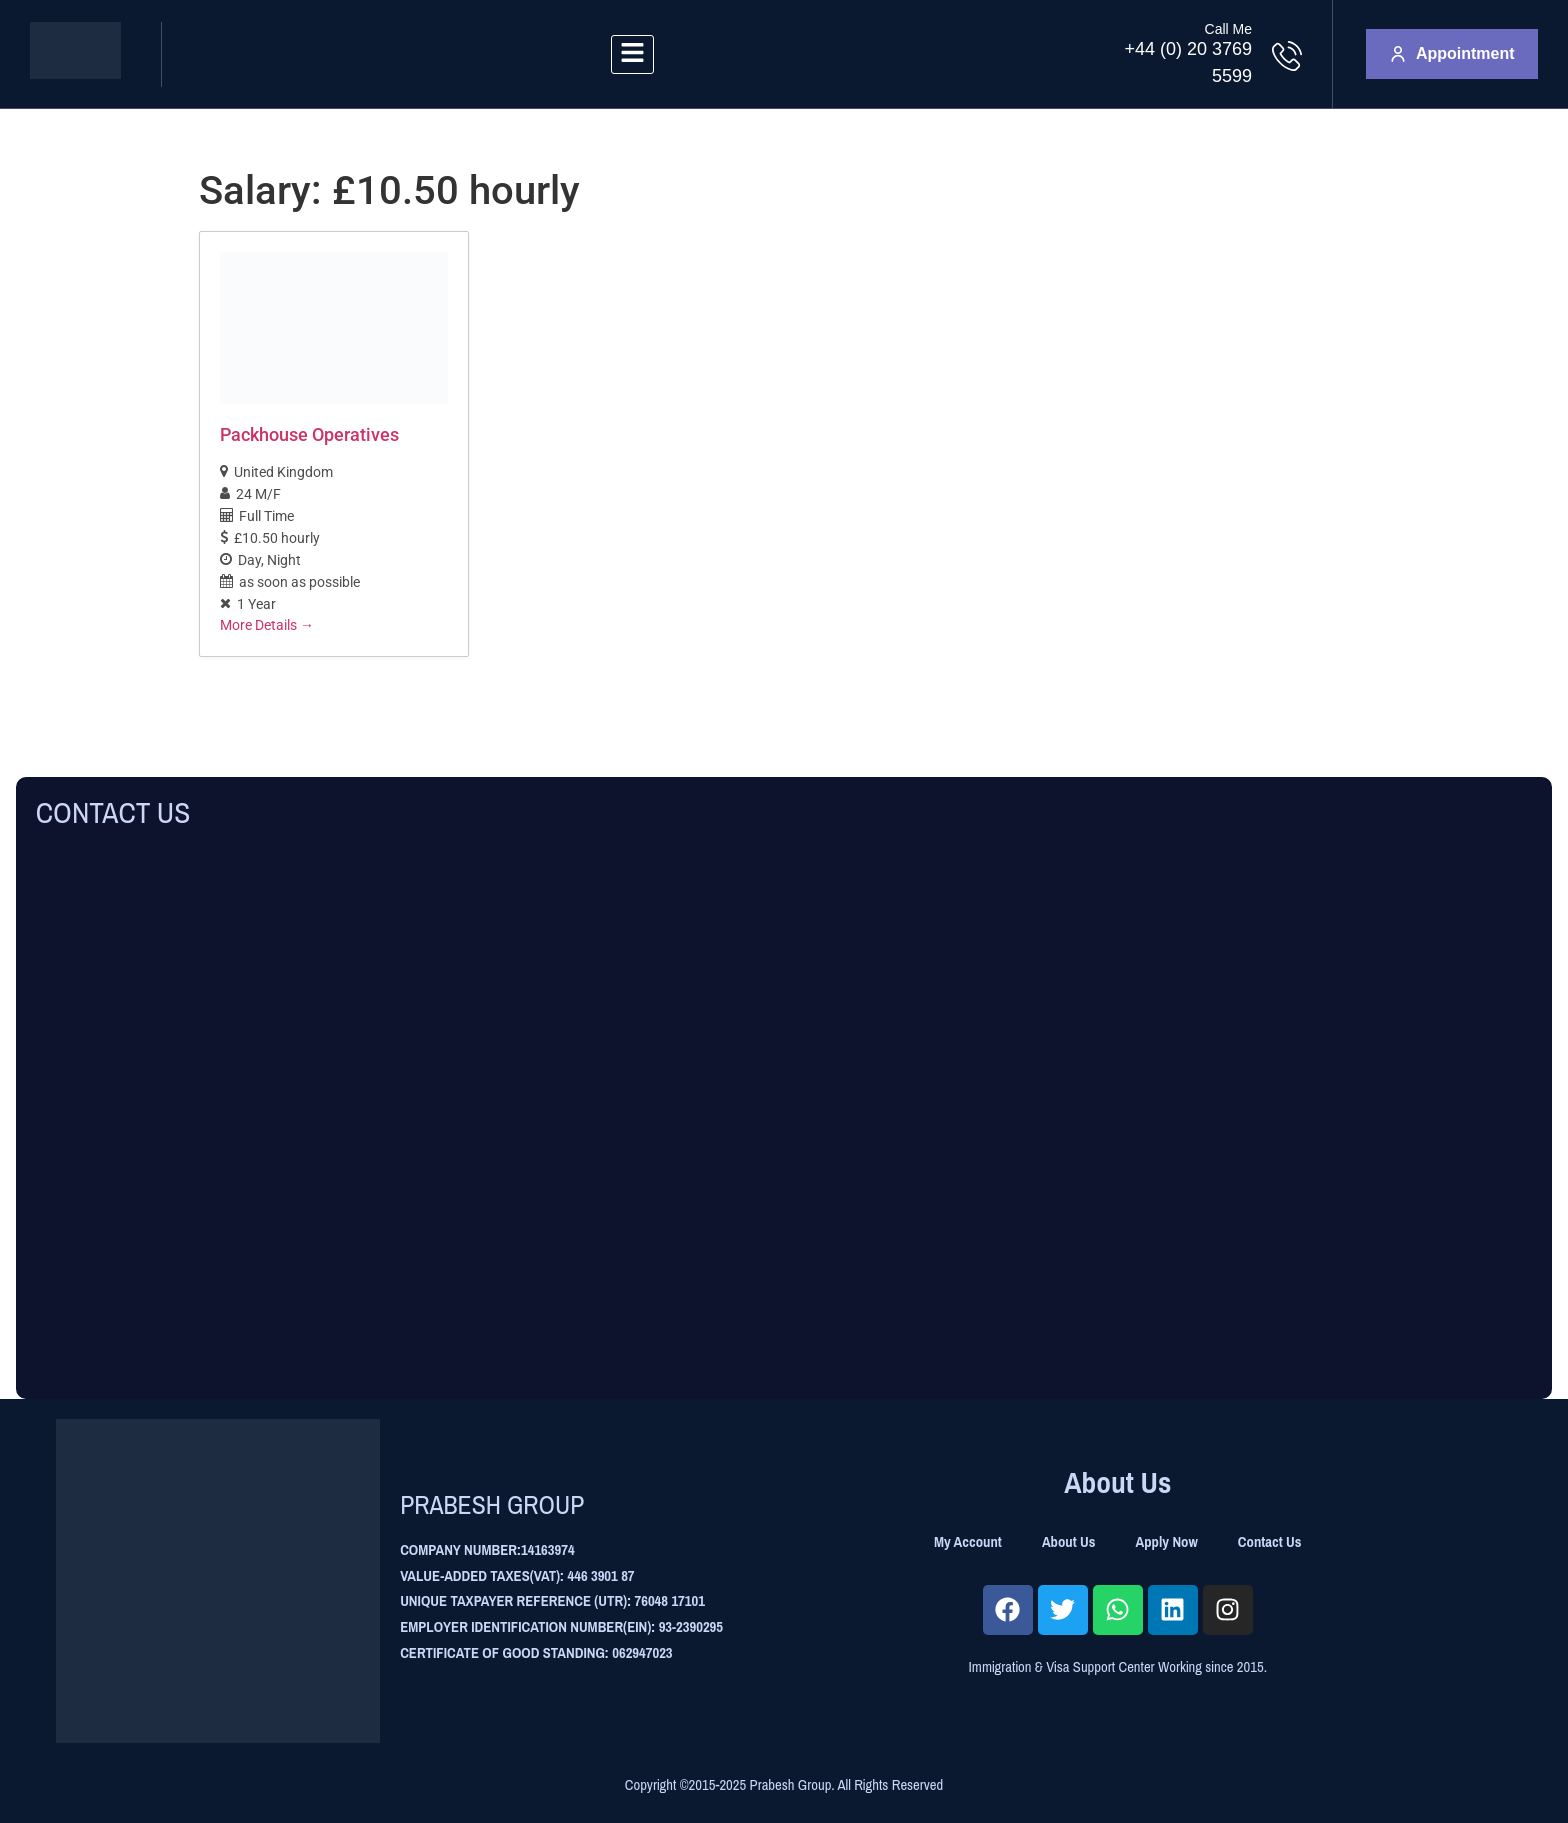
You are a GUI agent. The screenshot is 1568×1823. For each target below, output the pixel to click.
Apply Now (1167, 1542)
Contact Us (1270, 1542)
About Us (1069, 1542)
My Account (968, 1542)
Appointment (1452, 53)
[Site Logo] (75, 73)
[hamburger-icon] (632, 54)
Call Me (1228, 29)
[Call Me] (1287, 56)
